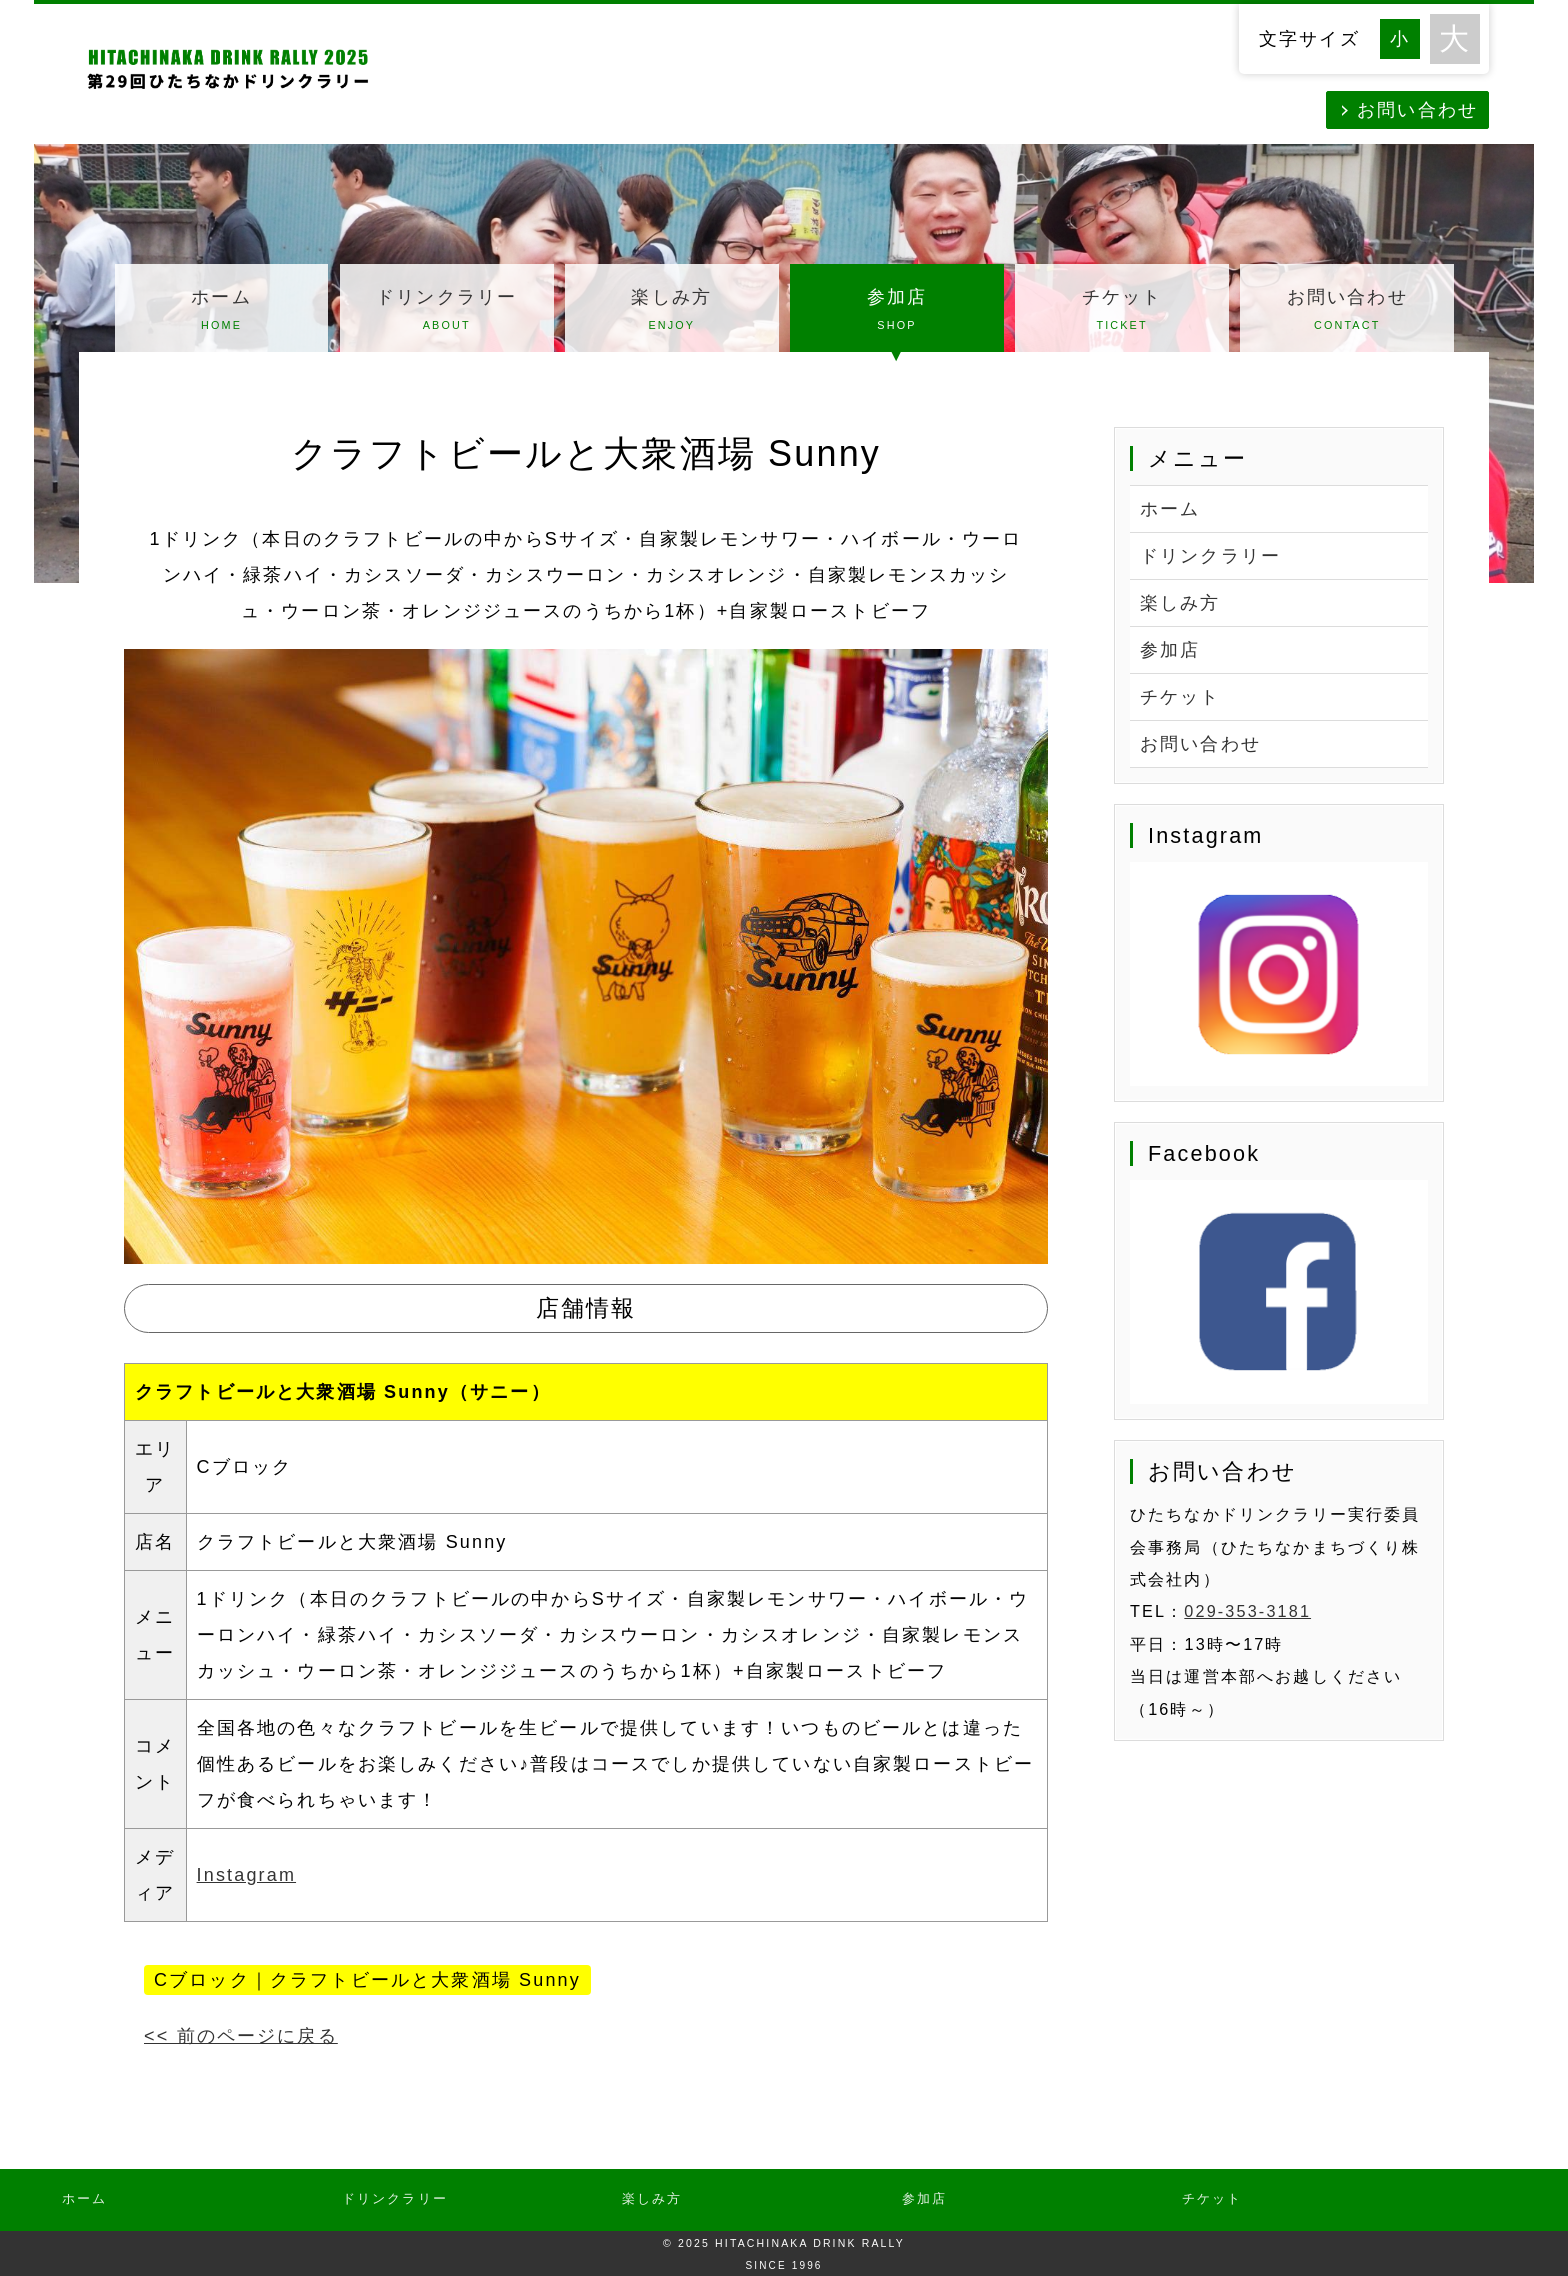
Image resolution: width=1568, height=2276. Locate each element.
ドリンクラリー (447, 312)
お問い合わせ (1417, 110)
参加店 (897, 312)
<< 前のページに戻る (241, 2036)
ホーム (222, 312)
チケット (1122, 312)
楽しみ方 (672, 312)
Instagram (246, 1875)
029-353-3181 (1247, 1611)
